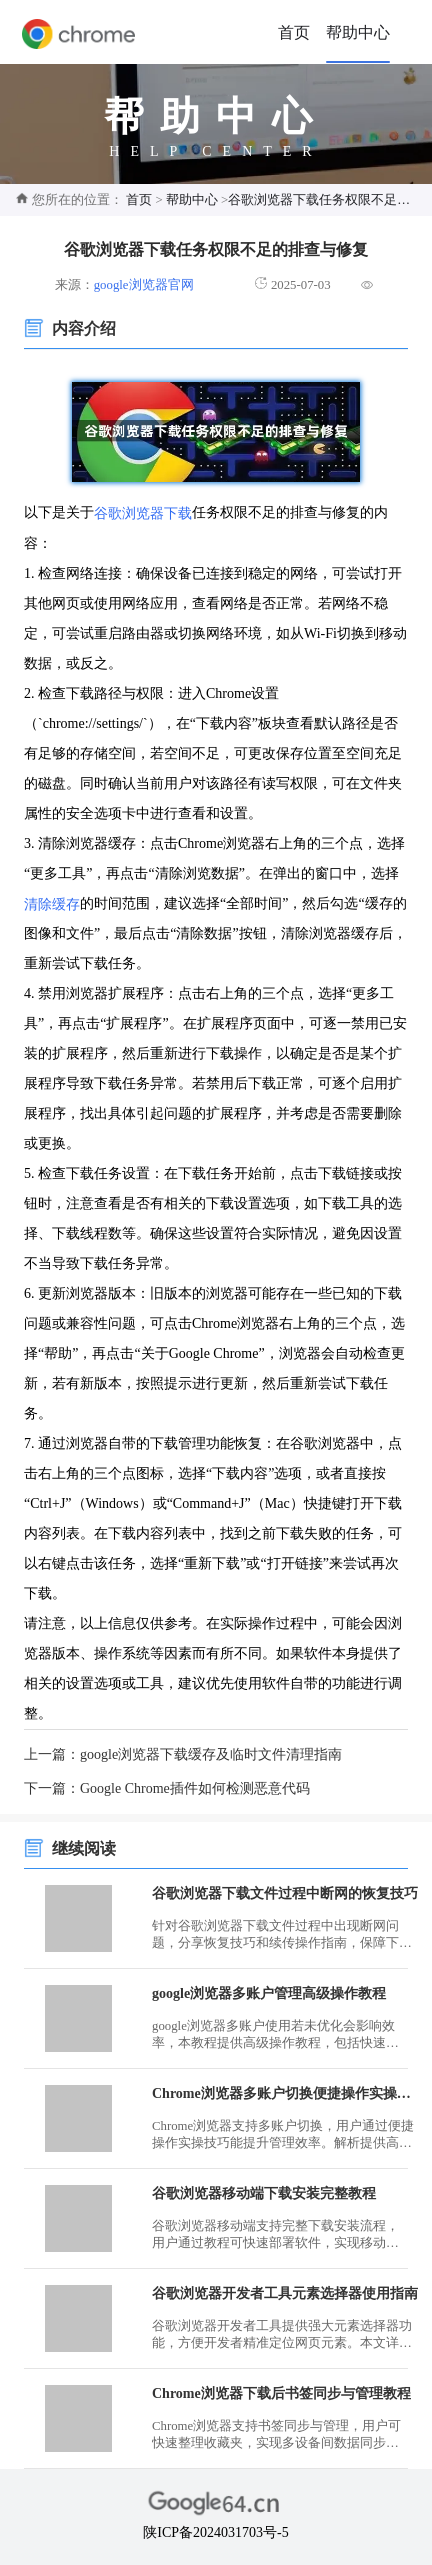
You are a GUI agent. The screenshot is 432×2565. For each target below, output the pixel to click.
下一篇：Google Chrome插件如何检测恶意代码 (167, 1788)
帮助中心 (358, 32)
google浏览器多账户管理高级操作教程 (269, 1993)
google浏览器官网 (144, 285)
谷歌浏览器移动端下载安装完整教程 (264, 2193)
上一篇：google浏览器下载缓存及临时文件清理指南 (183, 1754)
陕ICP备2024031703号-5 (215, 2532)
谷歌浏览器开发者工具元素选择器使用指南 (285, 2293)
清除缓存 (52, 903)
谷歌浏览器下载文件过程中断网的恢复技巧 (285, 1893)
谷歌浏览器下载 (143, 513)
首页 (294, 32)
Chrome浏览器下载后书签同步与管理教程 (281, 2393)
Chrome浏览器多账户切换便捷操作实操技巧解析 (286, 2093)
